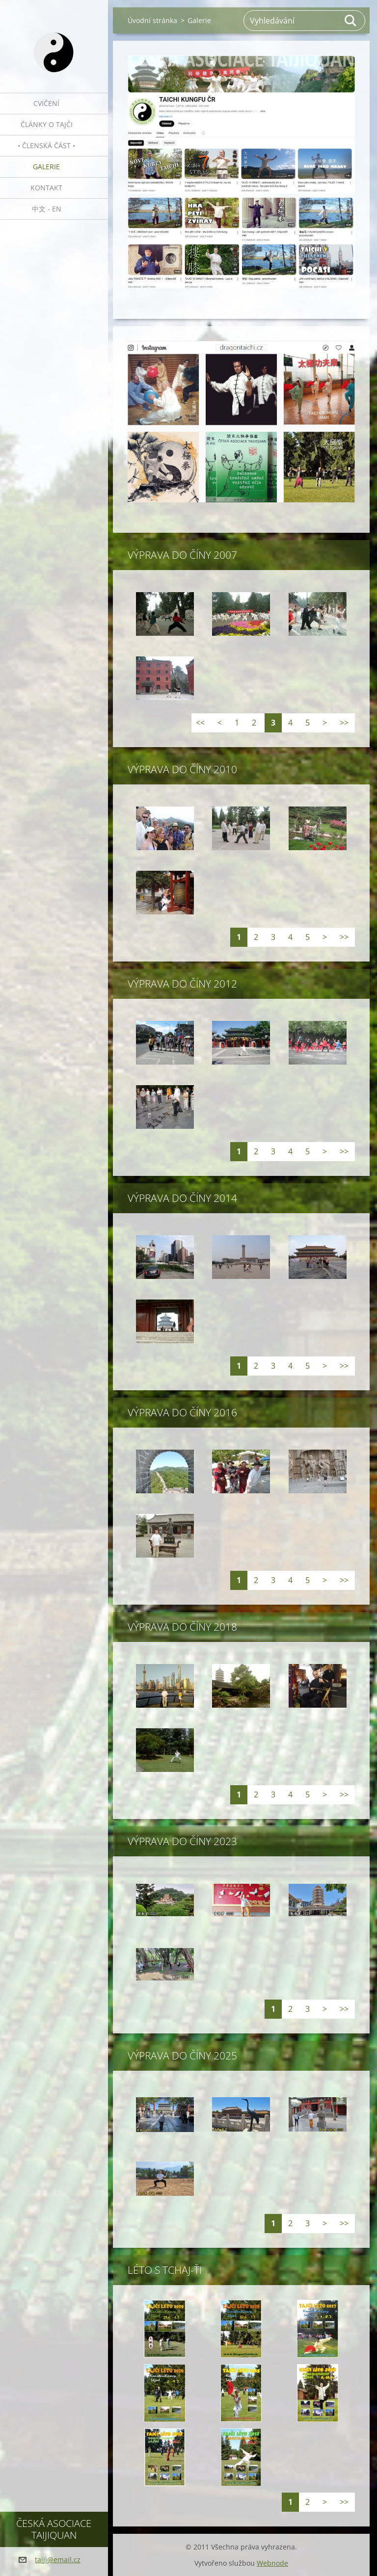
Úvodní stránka (152, 20)
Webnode (272, 2563)
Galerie (46, 166)
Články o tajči (47, 124)
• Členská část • (46, 145)
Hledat (351, 20)
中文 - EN (46, 208)
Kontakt (46, 187)
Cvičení (46, 103)
